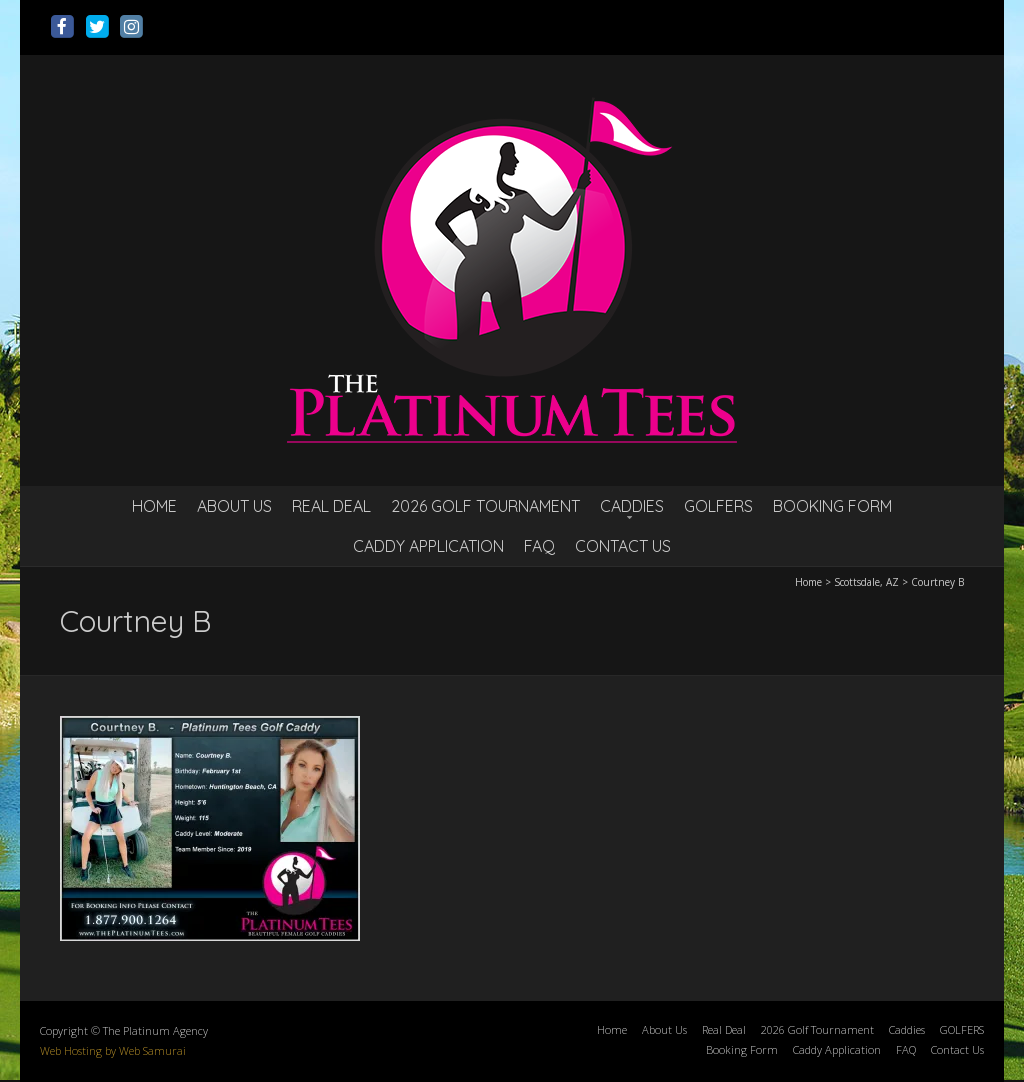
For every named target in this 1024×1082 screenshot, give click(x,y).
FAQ (539, 546)
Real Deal (331, 506)
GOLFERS (718, 506)
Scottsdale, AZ (866, 582)
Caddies (632, 506)
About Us (234, 506)
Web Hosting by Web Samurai (113, 1050)
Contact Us (623, 546)
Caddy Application (428, 546)
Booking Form (832, 506)
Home (154, 506)
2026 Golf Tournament (485, 506)
